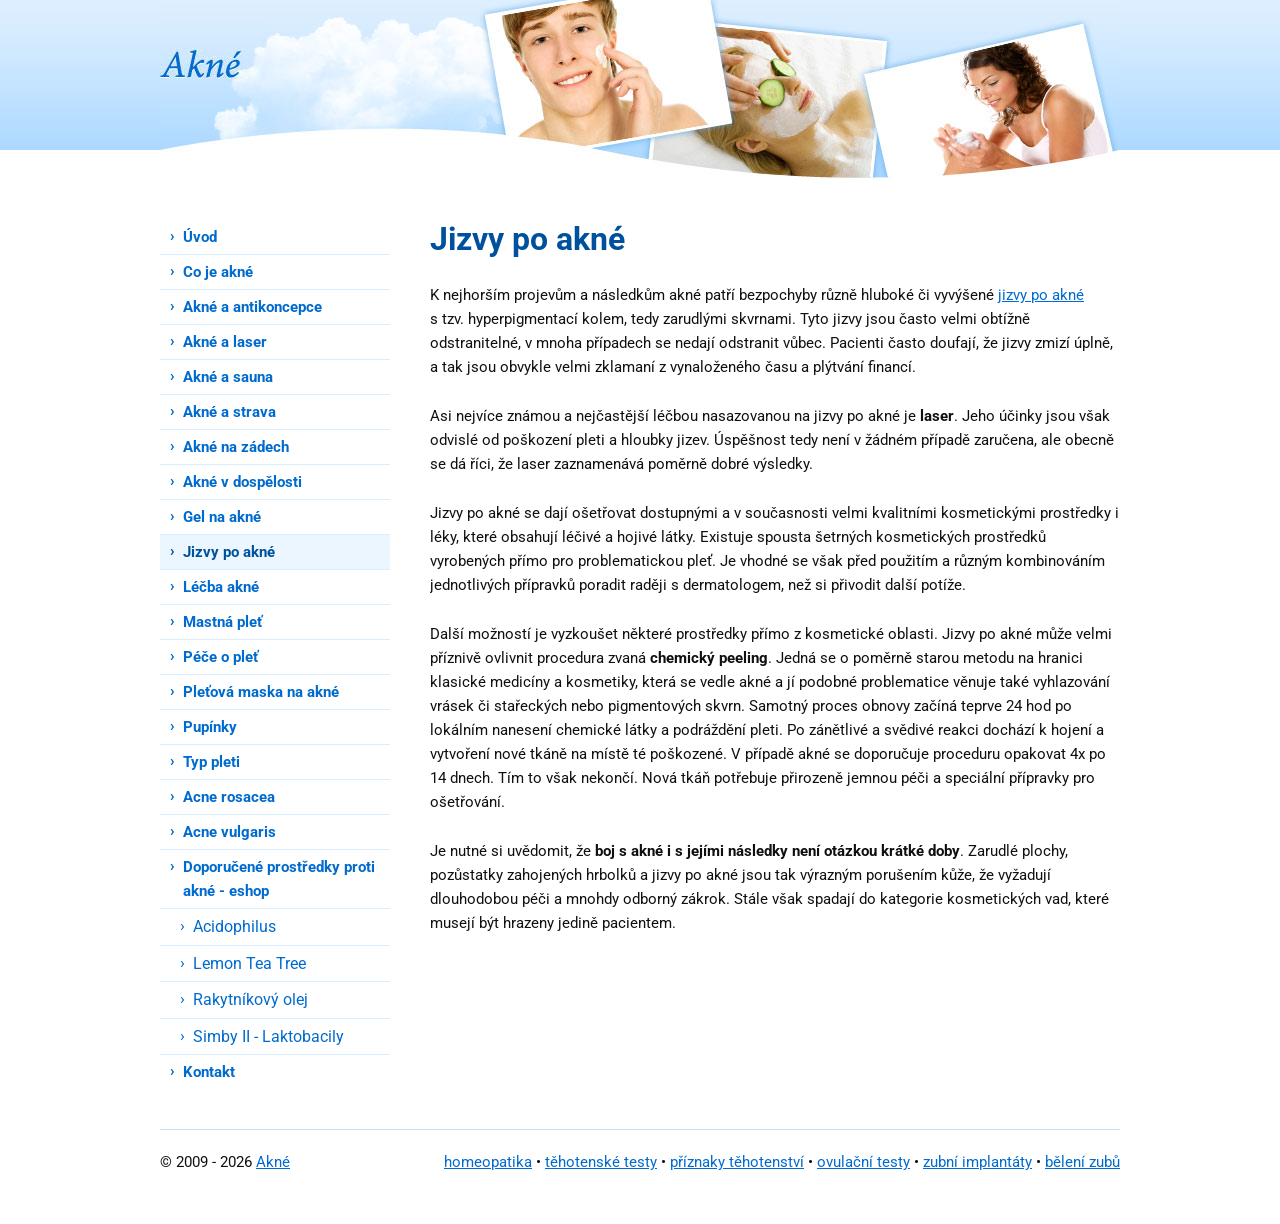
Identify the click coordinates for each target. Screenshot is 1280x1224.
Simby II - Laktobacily (268, 1036)
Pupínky (210, 727)
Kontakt (209, 1072)
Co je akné (218, 272)
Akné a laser (225, 342)
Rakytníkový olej (250, 999)
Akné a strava (229, 412)
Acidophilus (234, 926)
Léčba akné (221, 587)
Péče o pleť (220, 657)
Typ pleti (211, 762)
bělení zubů (1082, 1162)
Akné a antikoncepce (252, 307)
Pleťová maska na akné (261, 692)
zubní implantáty (977, 1162)
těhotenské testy (601, 1162)
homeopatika (488, 1162)
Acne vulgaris (229, 832)
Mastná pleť (222, 622)
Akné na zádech (236, 447)
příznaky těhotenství (737, 1162)
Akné (273, 1162)
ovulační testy (863, 1162)
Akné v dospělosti (242, 482)
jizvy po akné (1041, 295)
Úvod (200, 237)
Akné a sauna (228, 377)
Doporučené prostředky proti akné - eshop (279, 879)
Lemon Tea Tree (249, 963)
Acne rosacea (229, 797)
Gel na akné (222, 517)
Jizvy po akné (229, 552)
